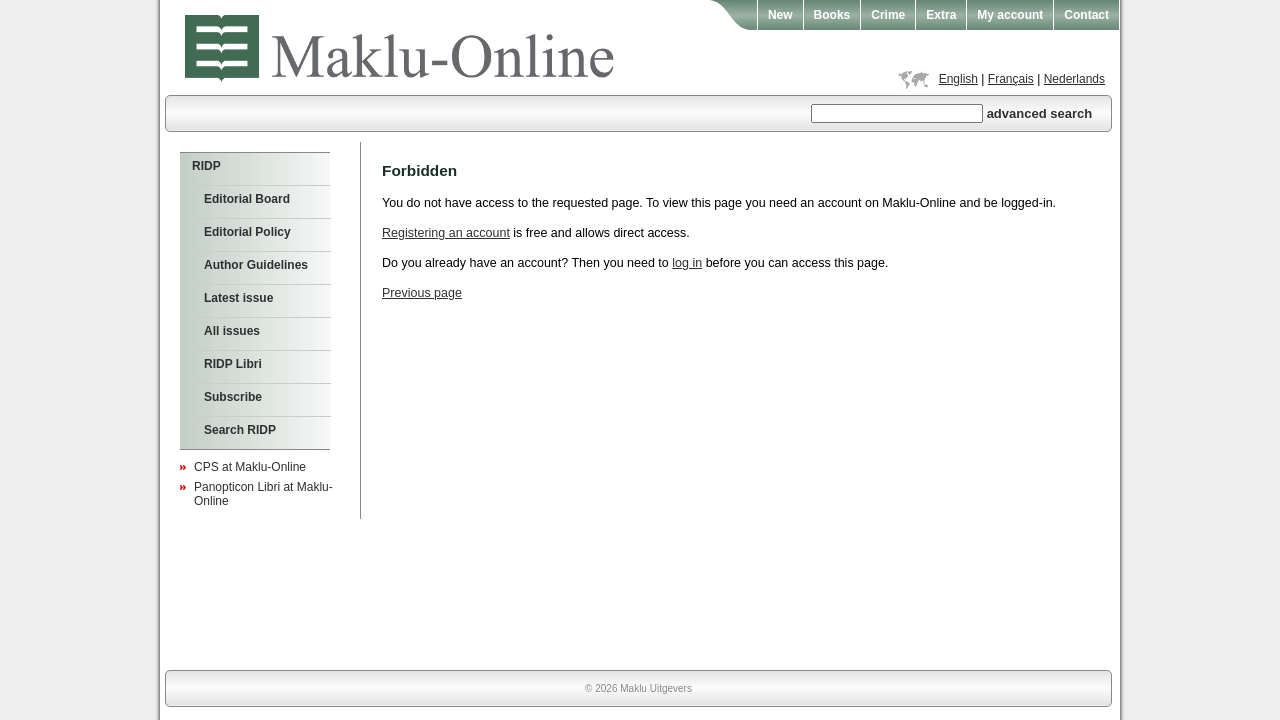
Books (832, 15)
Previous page (422, 293)
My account (1010, 15)
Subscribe (233, 397)
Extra (941, 15)
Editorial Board (247, 199)
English (958, 79)
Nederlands (1074, 79)
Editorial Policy (247, 232)
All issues (232, 331)
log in (687, 263)
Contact (1086, 15)
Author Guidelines (256, 265)
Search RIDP (240, 430)
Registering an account (446, 233)
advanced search (1040, 113)
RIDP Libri (233, 364)
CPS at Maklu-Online (250, 467)
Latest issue (238, 298)
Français (1011, 79)
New (780, 15)
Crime (888, 15)
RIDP (206, 166)
